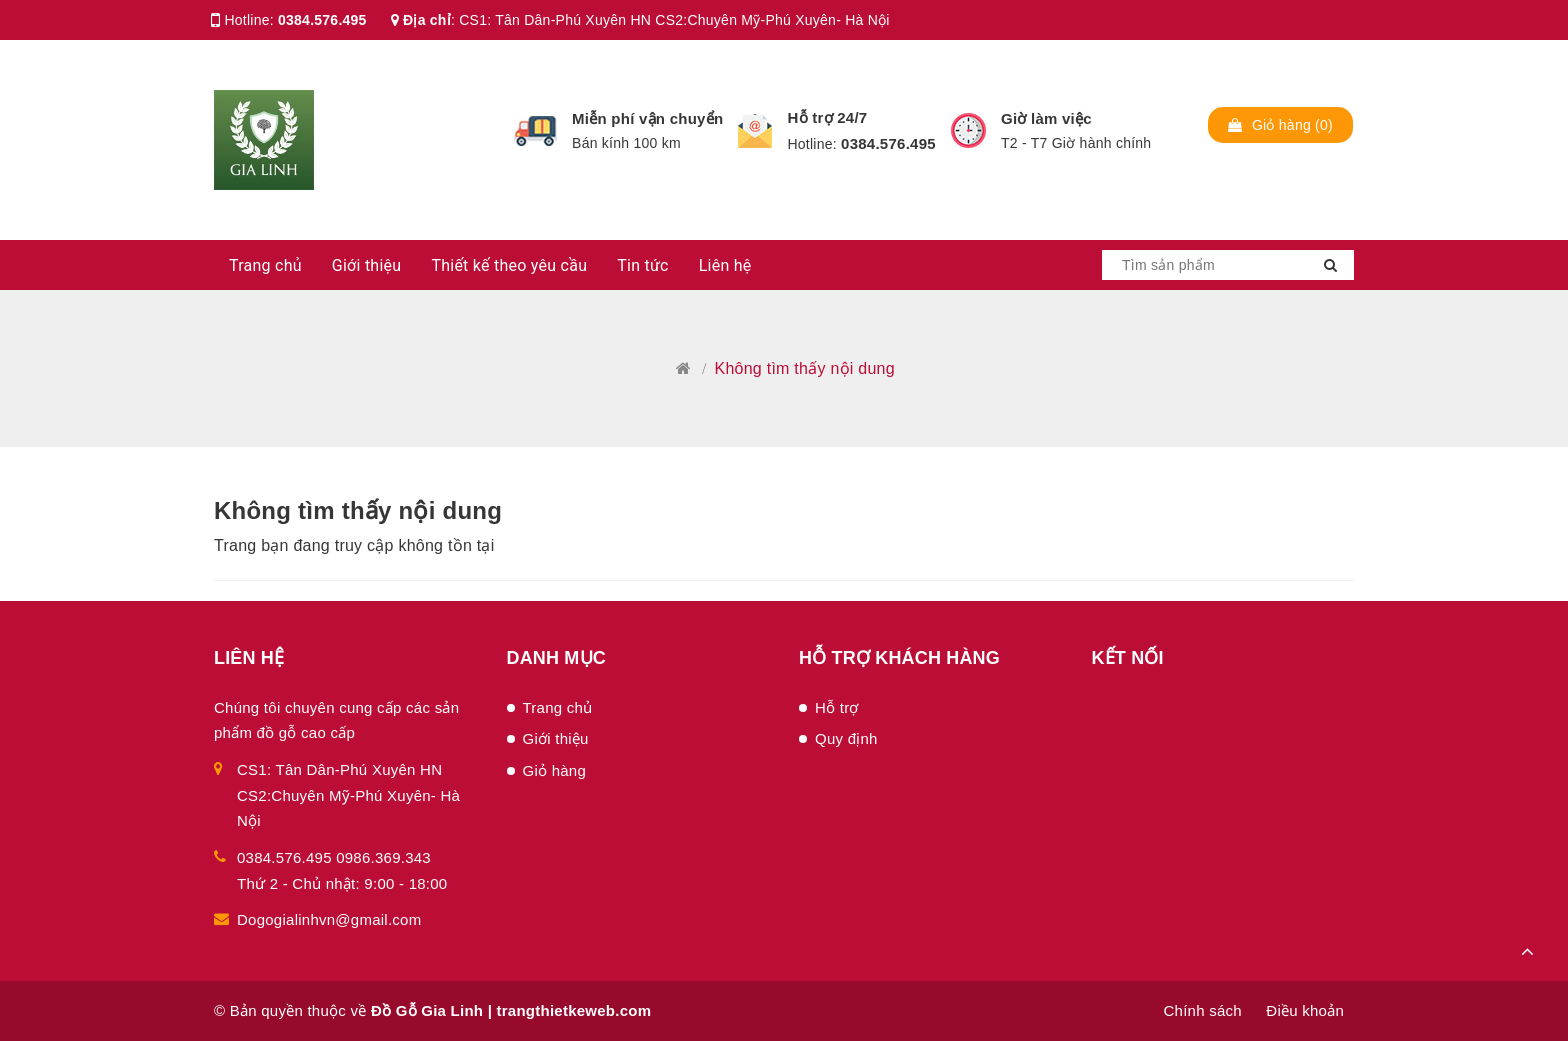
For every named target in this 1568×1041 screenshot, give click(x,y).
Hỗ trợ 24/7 (827, 117)
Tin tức (643, 265)
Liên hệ (725, 265)
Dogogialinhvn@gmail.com (329, 919)
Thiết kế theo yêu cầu (509, 265)
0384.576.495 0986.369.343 (334, 857)
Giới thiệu (367, 265)
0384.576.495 (322, 20)
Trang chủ (265, 265)
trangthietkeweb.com (574, 1010)
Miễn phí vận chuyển (647, 118)
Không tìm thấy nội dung (358, 510)
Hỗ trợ (837, 707)
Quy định (846, 738)
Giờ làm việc (1046, 118)
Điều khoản (1305, 1010)
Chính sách (1202, 1010)
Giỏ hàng (555, 770)
